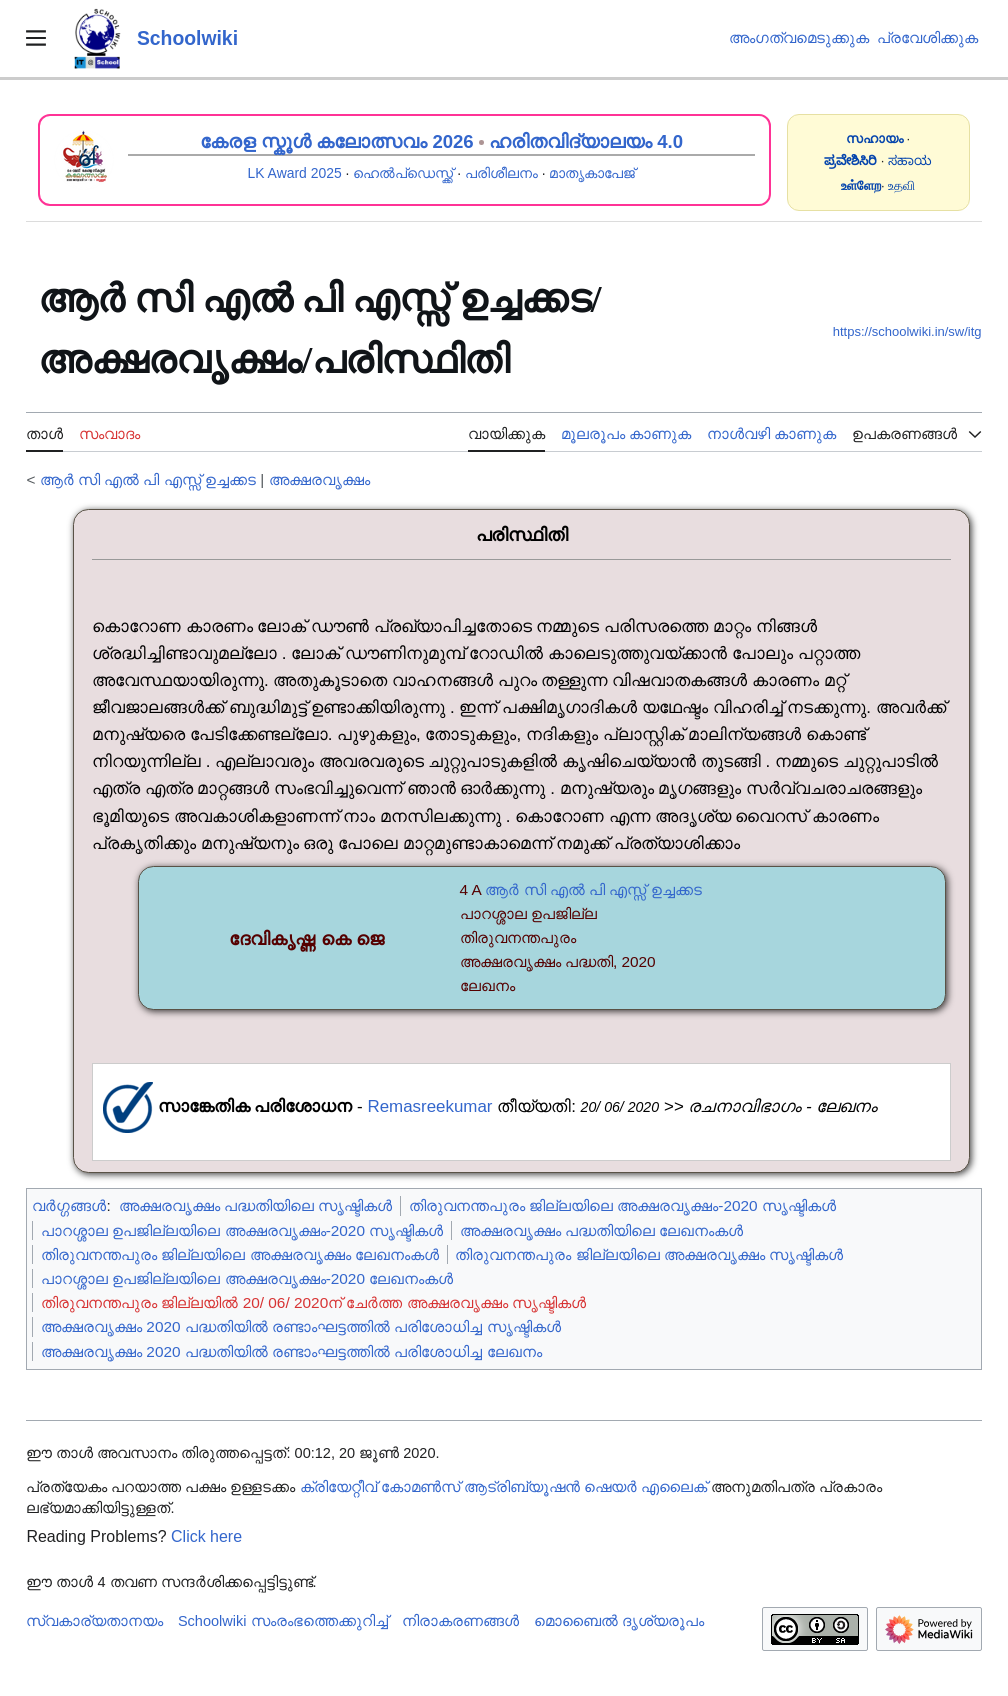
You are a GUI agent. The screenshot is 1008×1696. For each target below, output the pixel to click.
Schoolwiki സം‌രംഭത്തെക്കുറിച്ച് (283, 1621)
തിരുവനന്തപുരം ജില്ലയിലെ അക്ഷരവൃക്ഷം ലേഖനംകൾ (240, 1254)
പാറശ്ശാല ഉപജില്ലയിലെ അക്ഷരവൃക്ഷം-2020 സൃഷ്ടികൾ (242, 1230)
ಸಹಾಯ (910, 160)
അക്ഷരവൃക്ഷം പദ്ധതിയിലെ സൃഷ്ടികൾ (256, 1205)
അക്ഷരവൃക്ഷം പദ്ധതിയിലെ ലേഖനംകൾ (602, 1230)
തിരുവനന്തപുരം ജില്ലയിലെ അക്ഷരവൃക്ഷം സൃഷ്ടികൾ (649, 1254)
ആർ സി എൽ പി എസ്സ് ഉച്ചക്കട (148, 479)
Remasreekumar (429, 1106)
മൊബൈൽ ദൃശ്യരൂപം (619, 1621)
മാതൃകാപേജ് (592, 173)
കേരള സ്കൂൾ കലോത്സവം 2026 (337, 141)
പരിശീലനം (501, 173)
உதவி (901, 185)
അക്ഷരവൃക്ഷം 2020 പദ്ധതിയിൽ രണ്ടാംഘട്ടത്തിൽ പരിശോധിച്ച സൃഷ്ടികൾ (301, 1326)
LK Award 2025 (294, 173)
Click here (206, 1536)
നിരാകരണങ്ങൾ (460, 1621)
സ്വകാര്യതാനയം (94, 1621)
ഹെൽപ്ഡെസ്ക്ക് (403, 173)
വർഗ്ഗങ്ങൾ (69, 1205)
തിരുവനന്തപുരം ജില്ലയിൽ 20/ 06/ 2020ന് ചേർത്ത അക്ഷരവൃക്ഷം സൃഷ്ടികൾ (313, 1302)
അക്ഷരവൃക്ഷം (319, 479)
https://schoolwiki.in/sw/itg (907, 331)
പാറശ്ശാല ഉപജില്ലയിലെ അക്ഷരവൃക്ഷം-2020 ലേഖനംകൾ (247, 1278)
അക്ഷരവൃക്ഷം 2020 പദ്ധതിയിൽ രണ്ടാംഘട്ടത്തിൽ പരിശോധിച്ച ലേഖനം (291, 1351)
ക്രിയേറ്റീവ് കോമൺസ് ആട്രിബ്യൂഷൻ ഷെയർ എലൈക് (503, 1487)
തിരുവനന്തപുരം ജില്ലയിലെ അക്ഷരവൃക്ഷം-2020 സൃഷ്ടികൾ (622, 1205)
